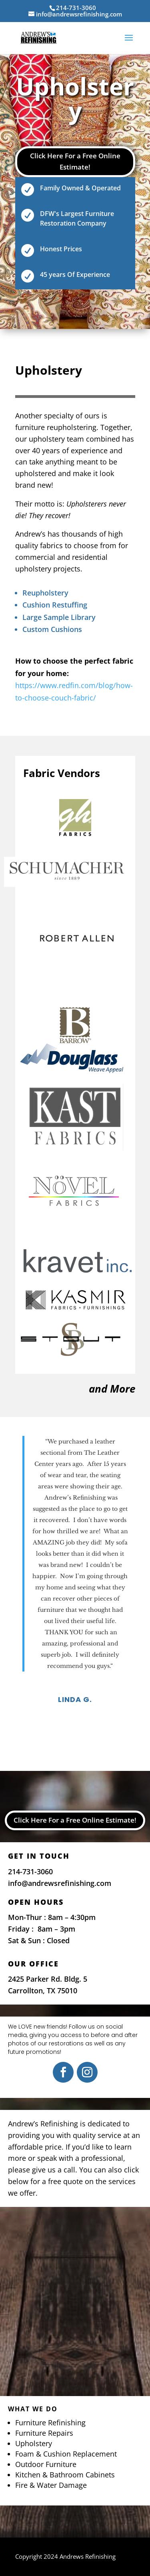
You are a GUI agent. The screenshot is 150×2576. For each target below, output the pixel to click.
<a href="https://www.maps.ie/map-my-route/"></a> (75, 2299)
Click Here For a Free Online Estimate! (75, 161)
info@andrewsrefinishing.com (59, 1883)
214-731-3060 (30, 1871)
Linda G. (75, 1699)
